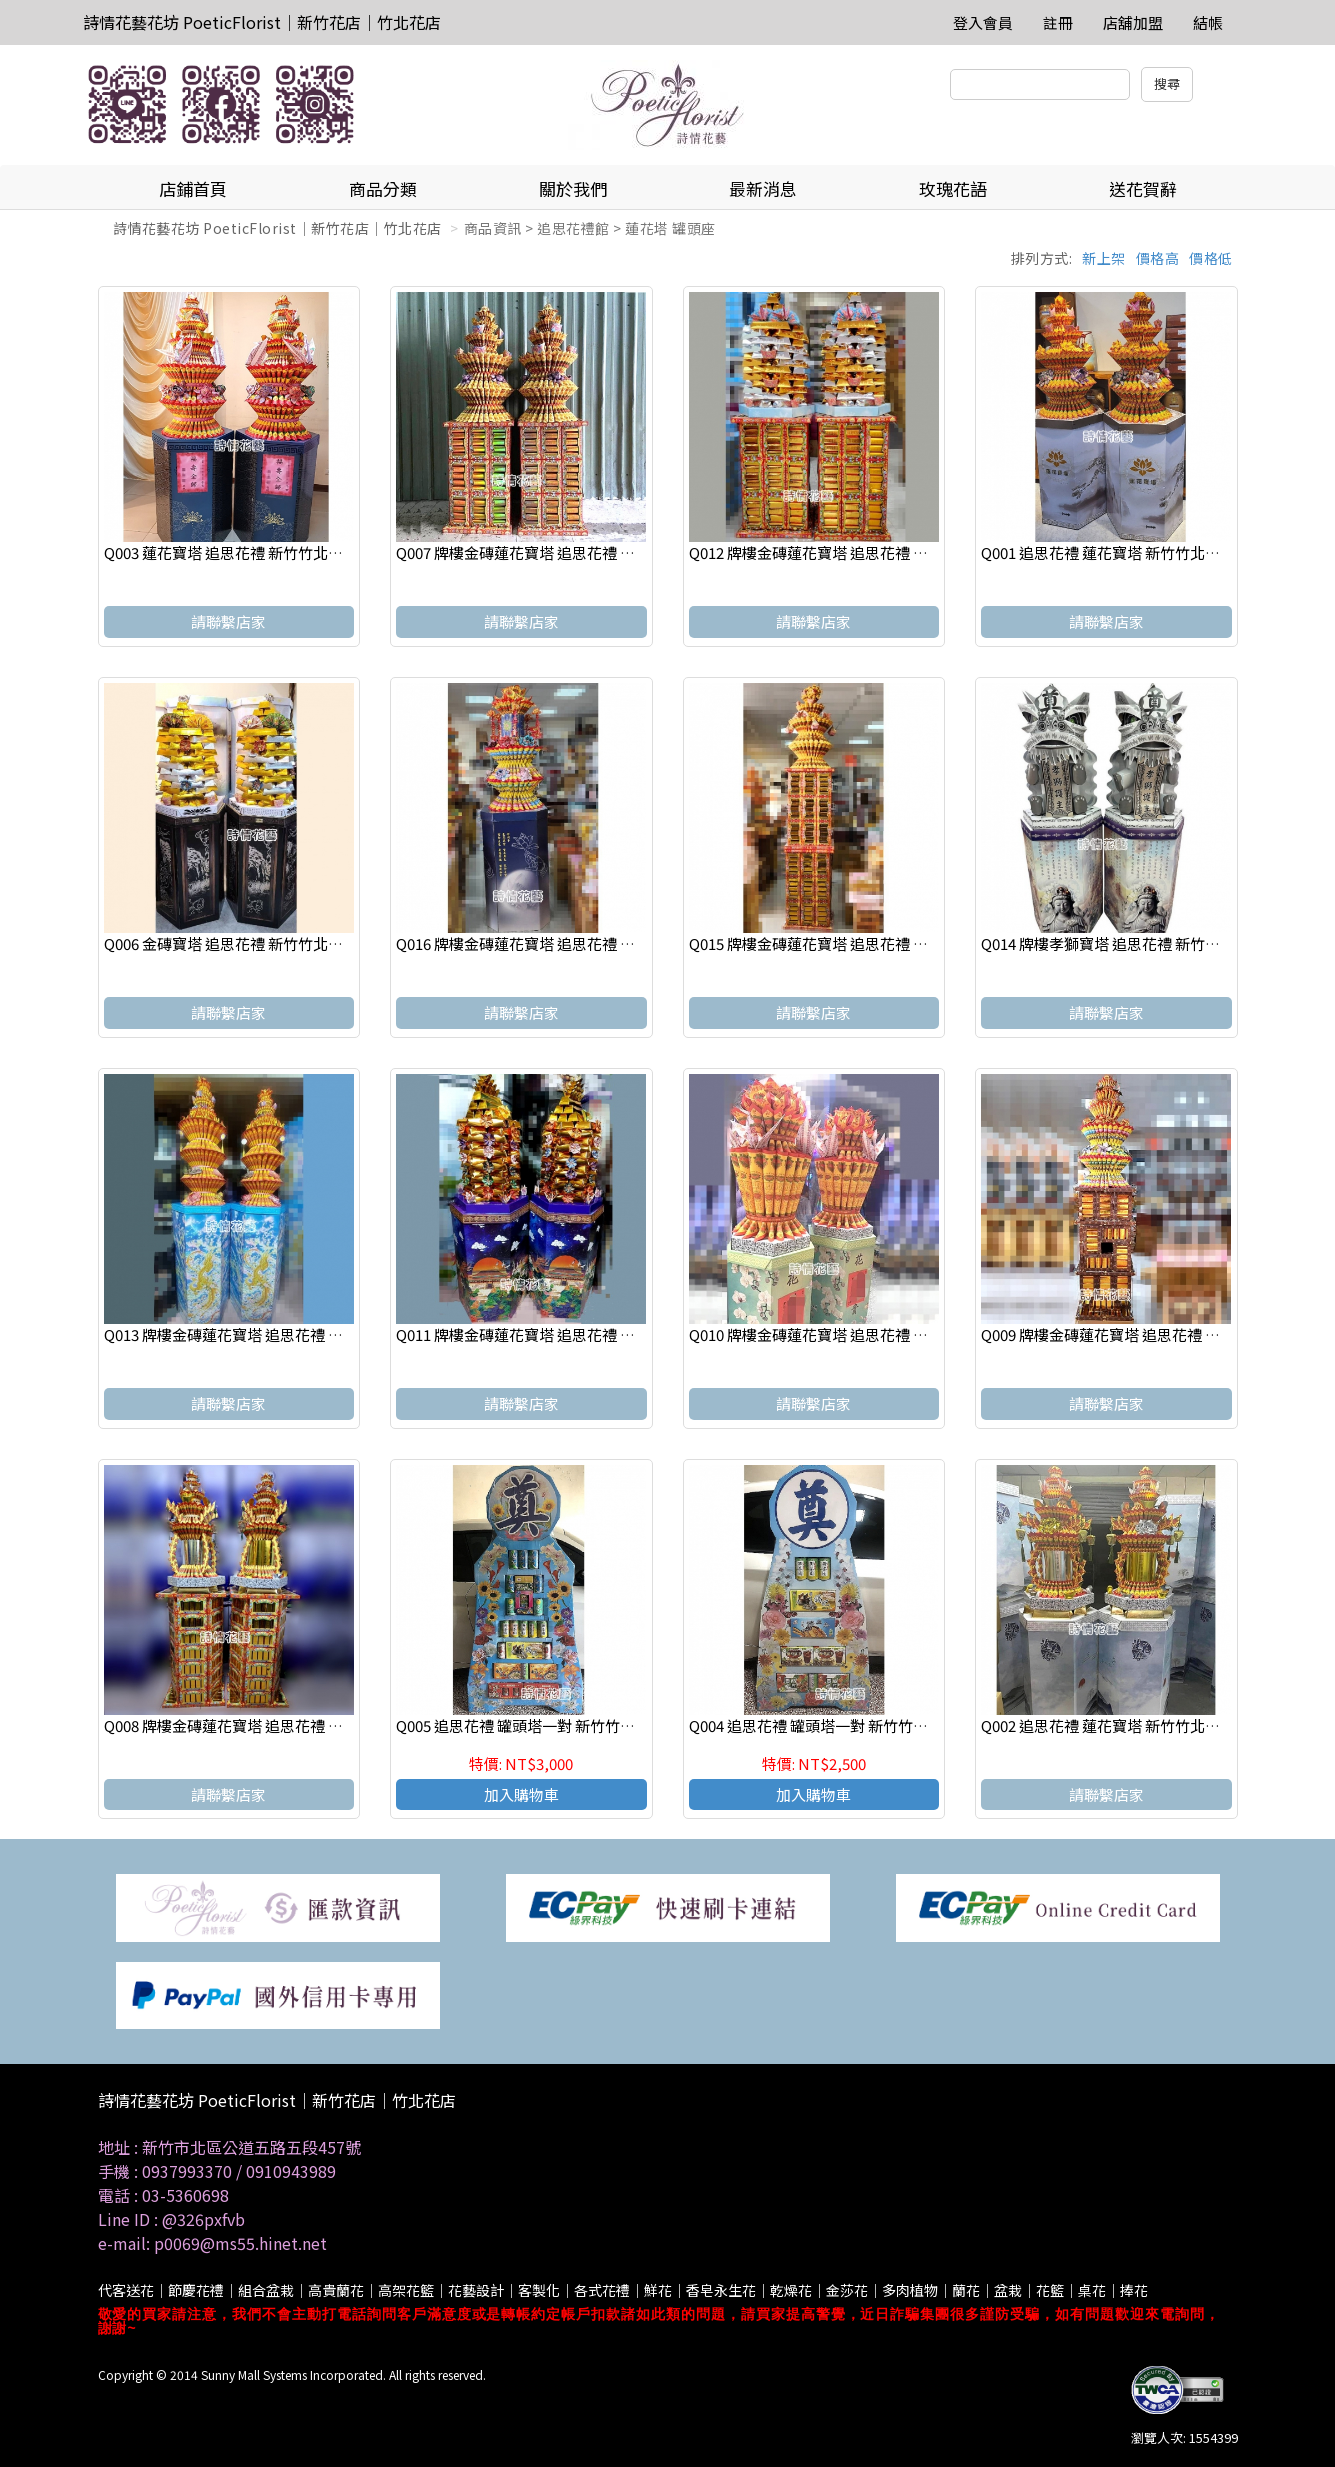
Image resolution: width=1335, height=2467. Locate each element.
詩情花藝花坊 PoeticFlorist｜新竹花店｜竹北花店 (262, 22)
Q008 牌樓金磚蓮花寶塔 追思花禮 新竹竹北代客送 (268, 1725)
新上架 (1104, 258)
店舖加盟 (1133, 22)
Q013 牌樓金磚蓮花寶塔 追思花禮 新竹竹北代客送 (268, 1334)
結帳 (1208, 22)
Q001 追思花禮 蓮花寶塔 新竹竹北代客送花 (1123, 552)
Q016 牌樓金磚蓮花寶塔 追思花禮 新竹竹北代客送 (560, 943)
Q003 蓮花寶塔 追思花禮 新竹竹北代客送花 (246, 552)
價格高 (1158, 258)
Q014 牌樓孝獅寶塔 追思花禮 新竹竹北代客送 (1130, 943)
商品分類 (383, 188)
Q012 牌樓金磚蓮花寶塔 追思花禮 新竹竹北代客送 (853, 552)
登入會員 (983, 22)
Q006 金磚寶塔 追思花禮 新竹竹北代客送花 (246, 943)
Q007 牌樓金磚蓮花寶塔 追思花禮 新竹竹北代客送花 (568, 552)
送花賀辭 (1143, 188)
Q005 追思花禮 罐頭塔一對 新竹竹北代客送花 (545, 1725)
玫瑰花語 (953, 188)
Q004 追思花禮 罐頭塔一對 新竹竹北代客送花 (838, 1725)
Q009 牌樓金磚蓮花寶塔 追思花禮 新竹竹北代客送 (1145, 1334)
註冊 (1058, 22)
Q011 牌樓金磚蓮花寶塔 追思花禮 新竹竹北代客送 (560, 1334)
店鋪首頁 (193, 188)
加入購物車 (521, 1794)
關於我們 (573, 188)
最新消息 (763, 188)
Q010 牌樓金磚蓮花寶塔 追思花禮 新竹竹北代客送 (853, 1334)
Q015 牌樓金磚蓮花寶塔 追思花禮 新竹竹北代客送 (853, 943)
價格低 (1211, 258)
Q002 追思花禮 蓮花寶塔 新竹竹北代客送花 (1123, 1725)
